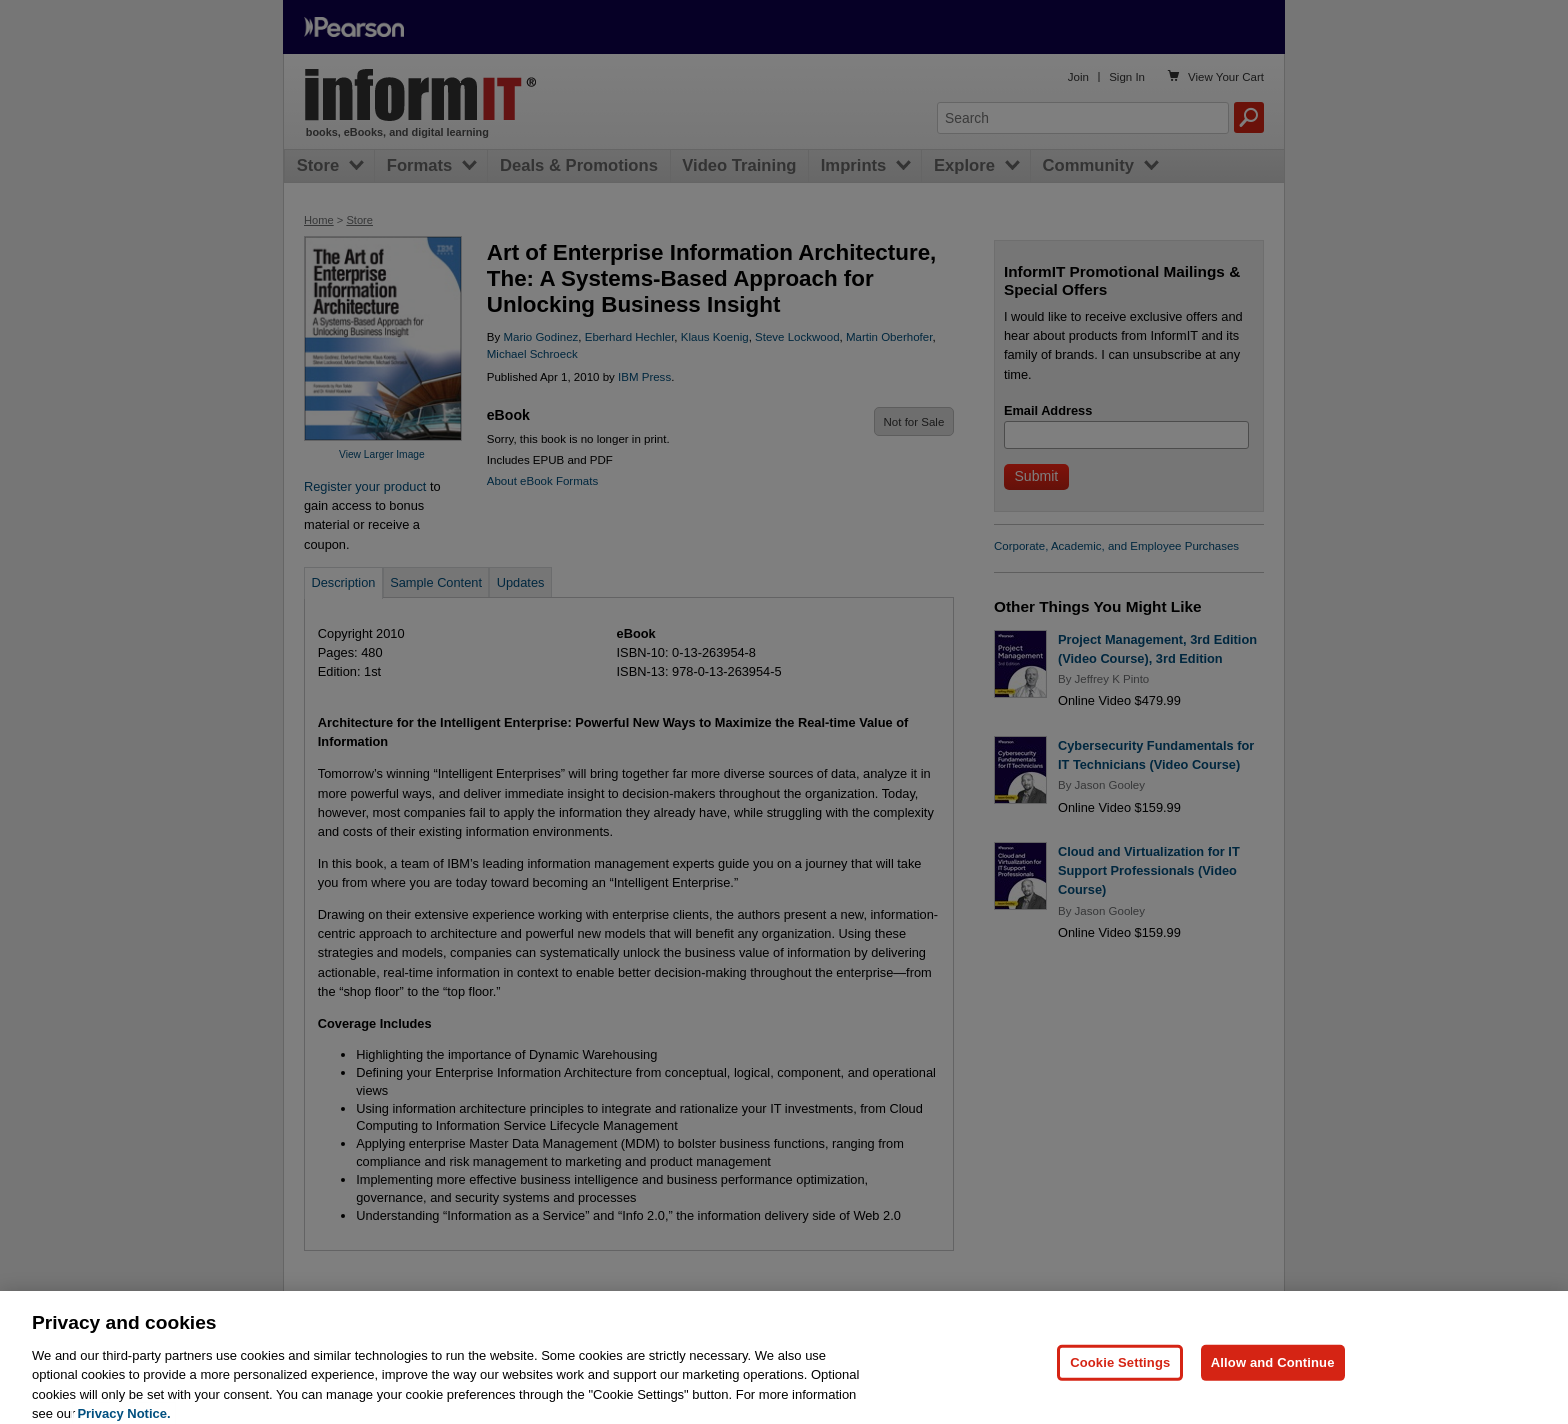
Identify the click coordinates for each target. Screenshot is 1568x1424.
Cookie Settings (1120, 1373)
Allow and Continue (1273, 1373)
